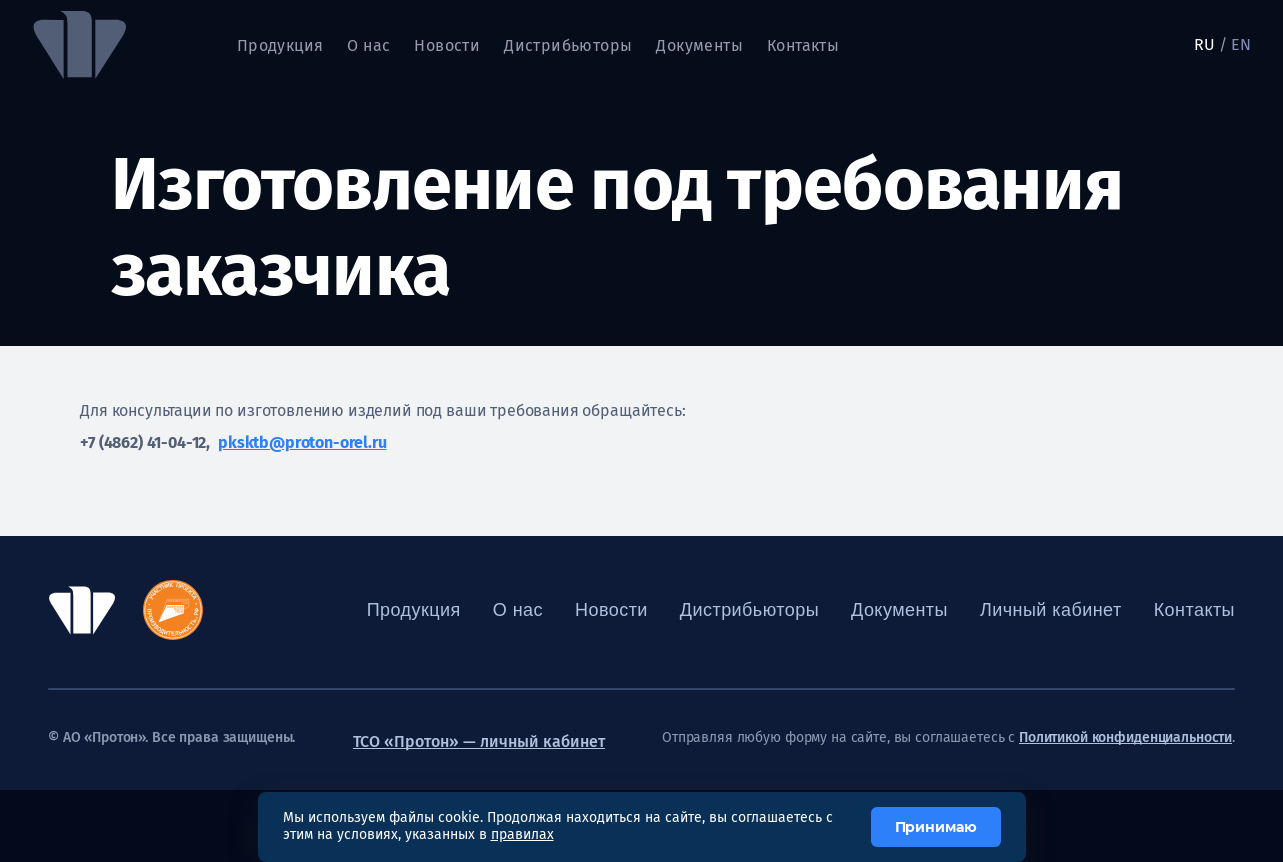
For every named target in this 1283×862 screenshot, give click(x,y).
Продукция (280, 45)
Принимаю (936, 827)
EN (1241, 44)
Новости (447, 45)
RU (1204, 44)
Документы (699, 45)
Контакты (803, 45)
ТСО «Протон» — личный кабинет (479, 741)
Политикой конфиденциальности (1125, 738)
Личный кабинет (1051, 610)
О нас (368, 45)
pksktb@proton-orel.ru (302, 442)
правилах (522, 834)
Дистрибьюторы (568, 45)
